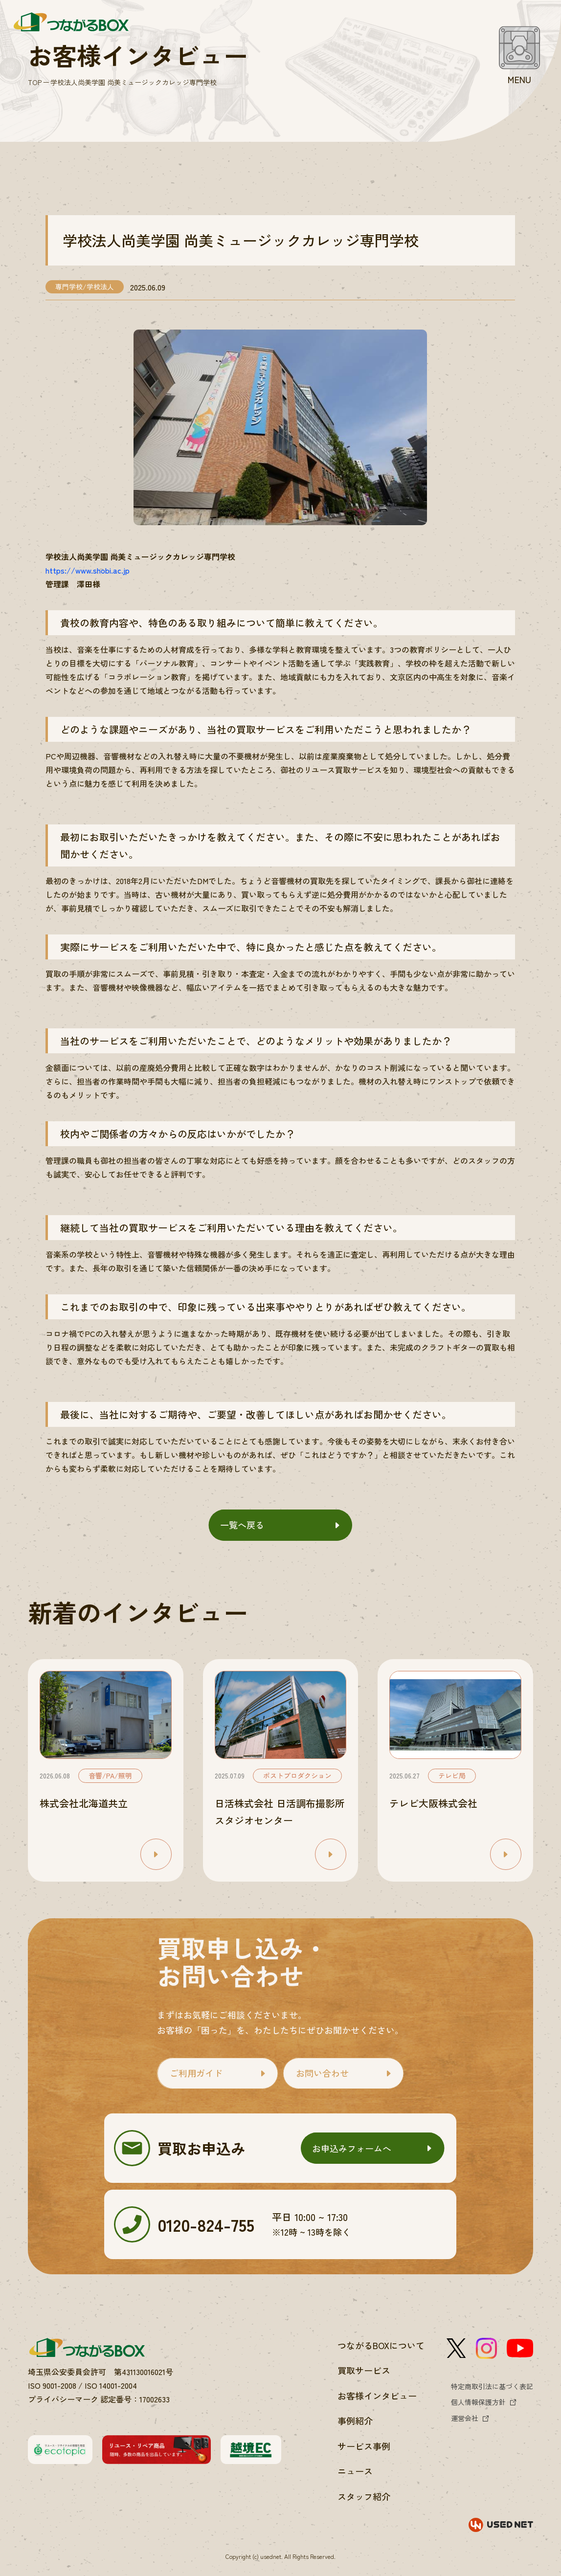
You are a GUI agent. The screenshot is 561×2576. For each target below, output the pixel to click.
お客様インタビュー (377, 2395)
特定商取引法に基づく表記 (492, 2386)
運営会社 (464, 2418)
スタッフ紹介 (363, 2496)
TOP (35, 82)
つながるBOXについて (381, 2345)
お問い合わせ (322, 2072)
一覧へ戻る (242, 1524)
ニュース (355, 2471)
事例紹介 (355, 2420)
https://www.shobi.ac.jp (87, 570)
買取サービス (363, 2370)
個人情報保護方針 (478, 2402)
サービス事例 (363, 2446)
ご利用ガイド (196, 2072)
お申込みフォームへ (351, 2148)
